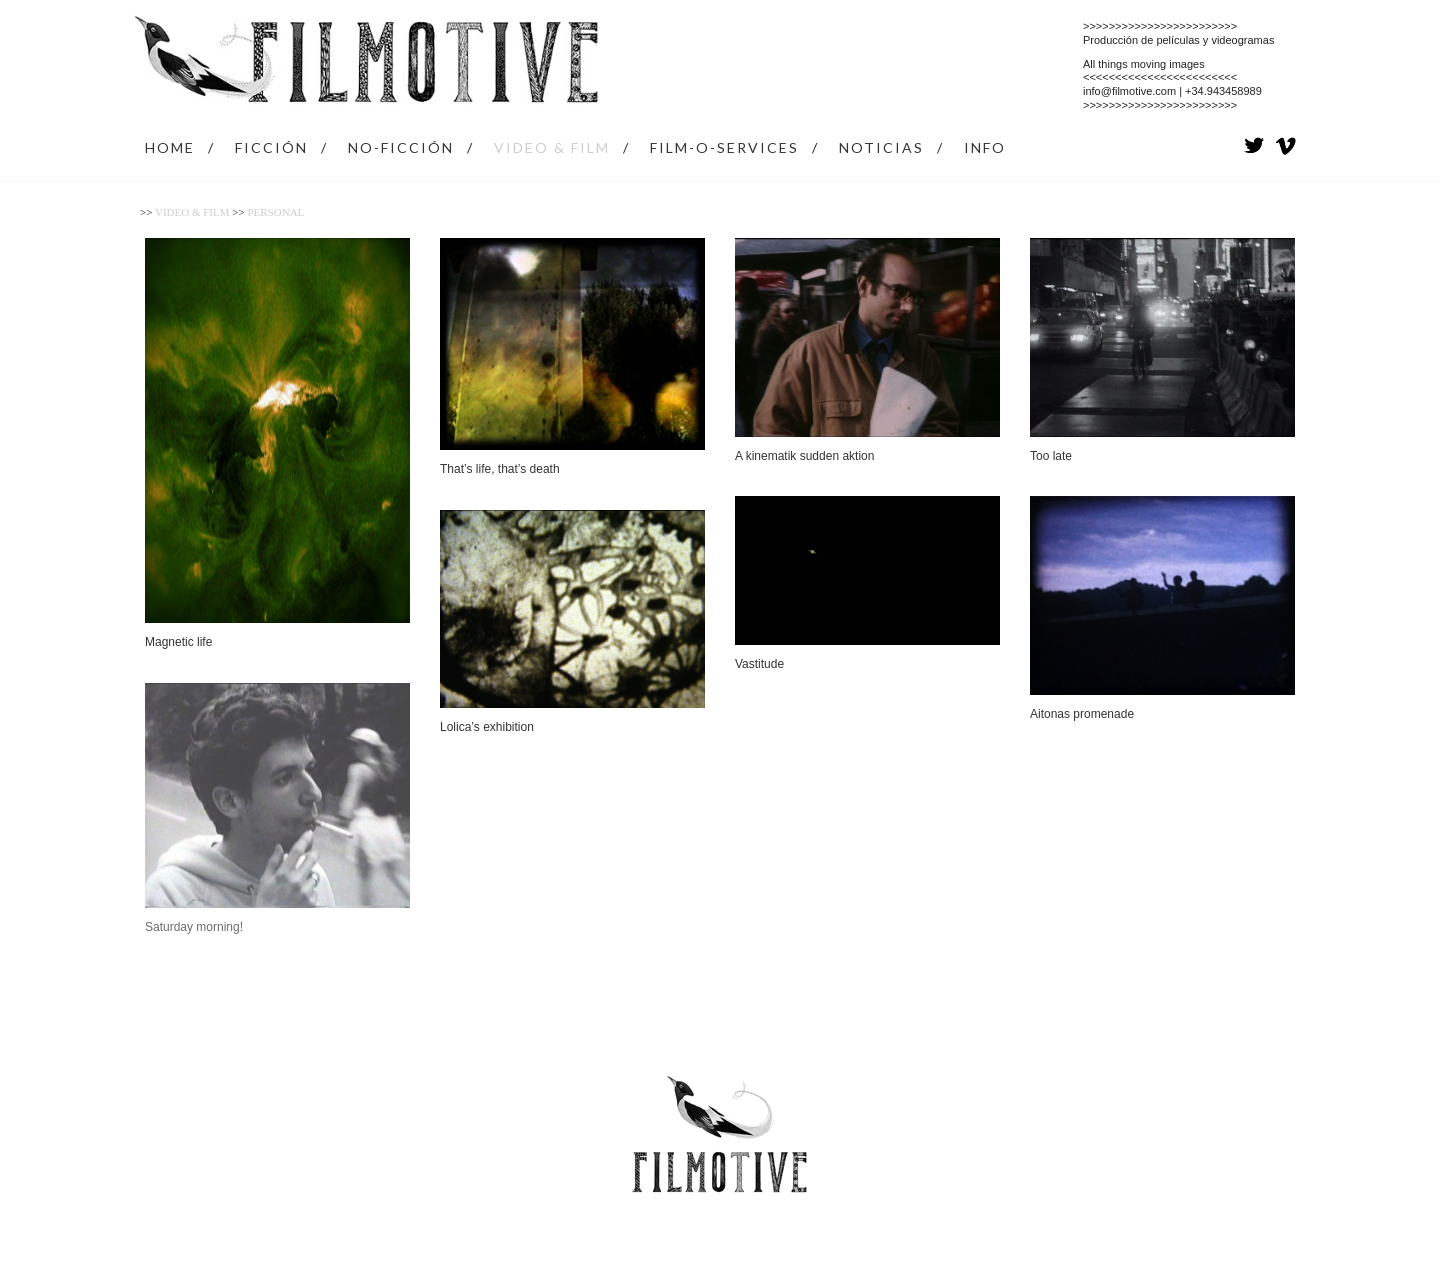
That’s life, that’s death (500, 469)
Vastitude (759, 664)
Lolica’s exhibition (487, 727)
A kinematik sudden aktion (804, 456)
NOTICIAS (881, 147)
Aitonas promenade (1082, 714)
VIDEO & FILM (552, 147)
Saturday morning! (194, 927)
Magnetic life (178, 642)
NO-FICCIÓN (401, 147)
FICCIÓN (271, 147)
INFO (985, 147)
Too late (1051, 456)
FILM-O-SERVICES (724, 147)
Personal (275, 212)
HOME (170, 147)
